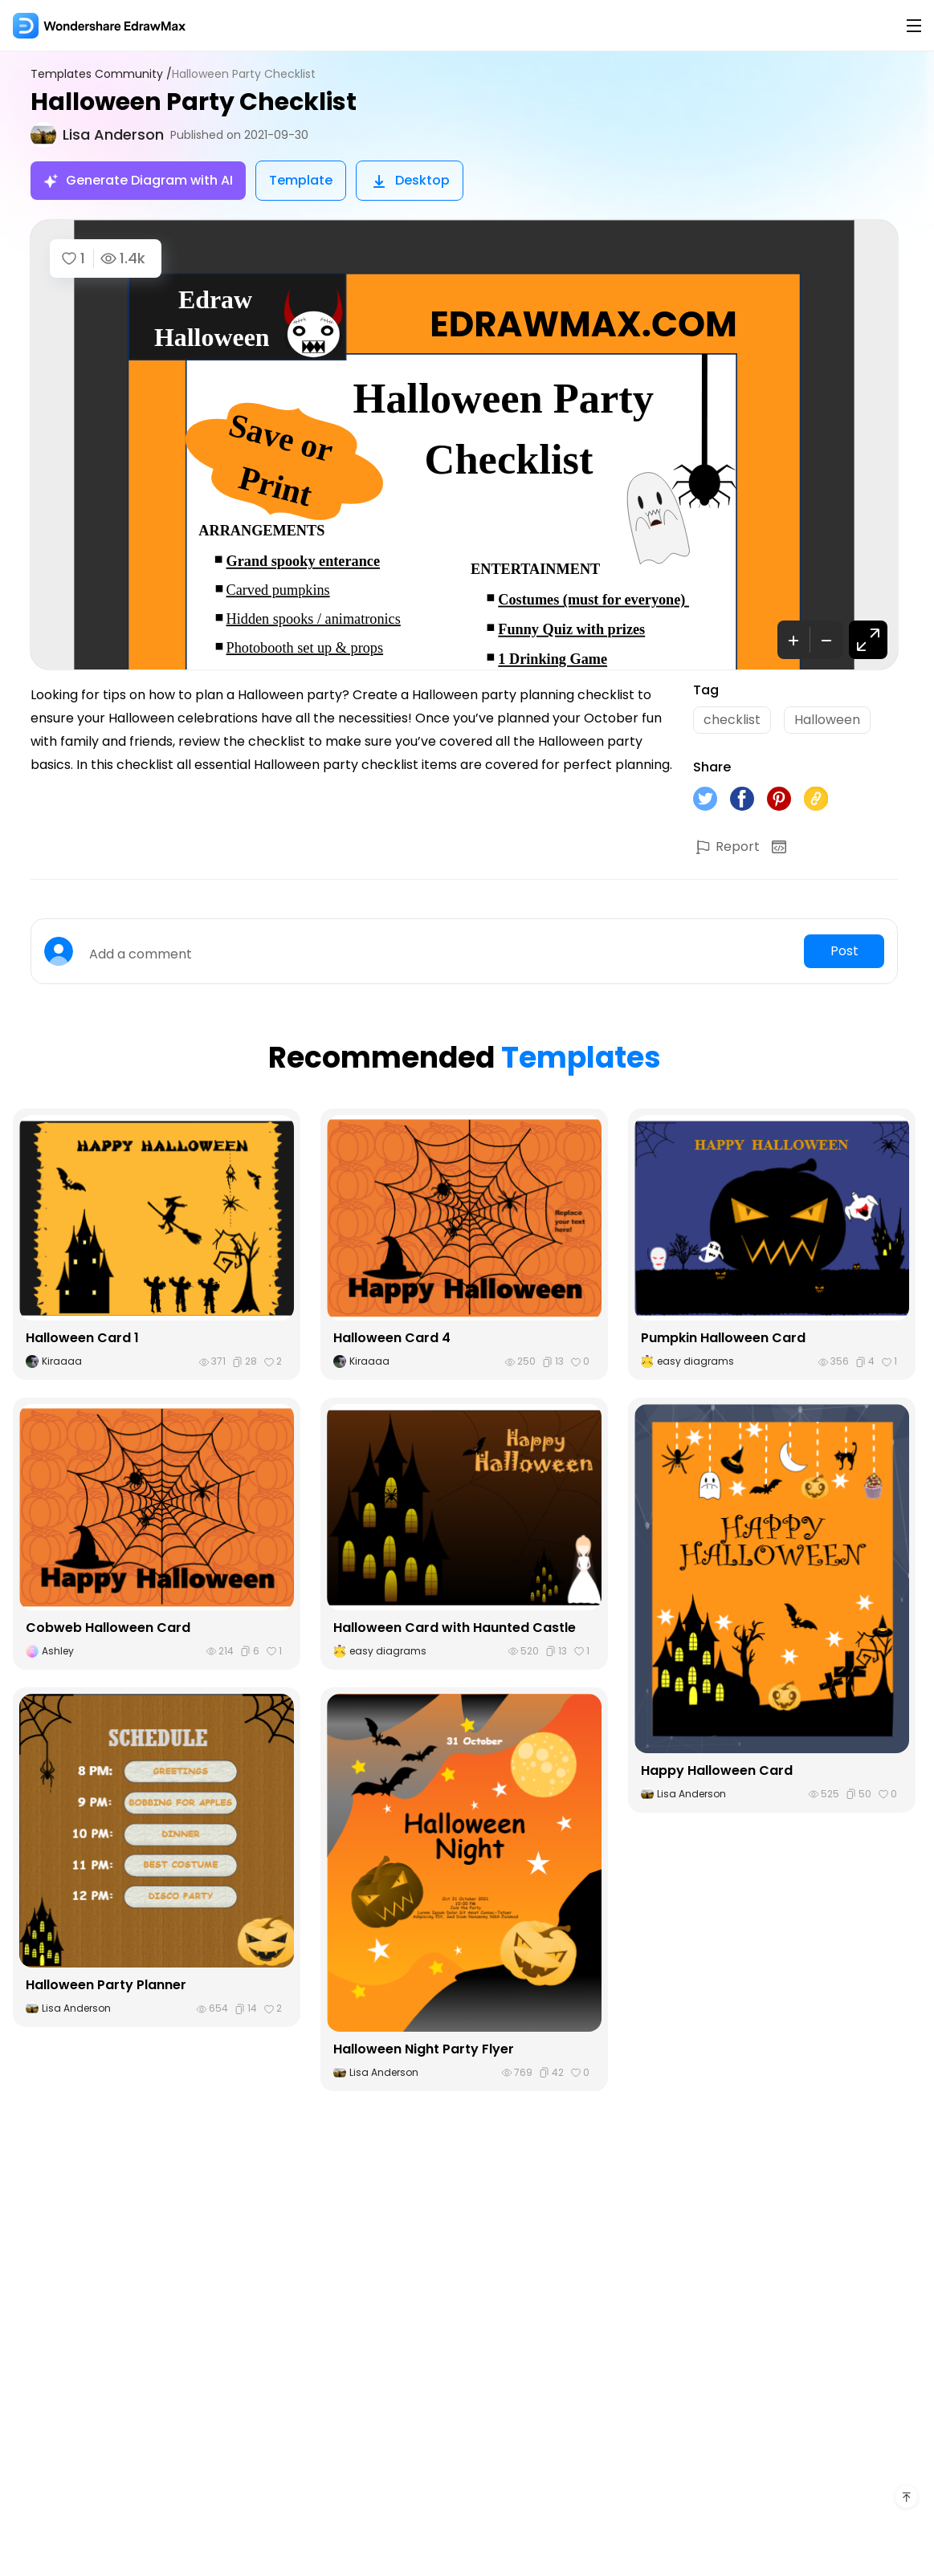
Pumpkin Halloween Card (723, 1338)
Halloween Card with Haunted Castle (454, 1627)
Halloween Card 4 (392, 1338)
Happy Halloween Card (717, 1770)
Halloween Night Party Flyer (423, 2049)
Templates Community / (101, 74)
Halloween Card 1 (82, 1338)
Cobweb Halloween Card (108, 1627)
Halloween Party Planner (106, 1985)
